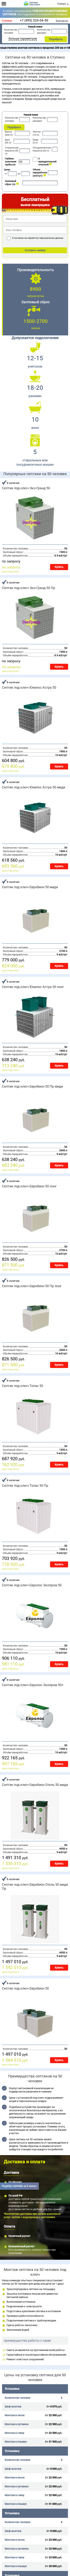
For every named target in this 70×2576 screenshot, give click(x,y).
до (19, 173)
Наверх (61, 3)
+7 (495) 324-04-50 (34, 20)
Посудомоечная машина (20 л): (42, 149)
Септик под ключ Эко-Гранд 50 (26, 488)
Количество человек (10, 31)
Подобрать (56, 39)
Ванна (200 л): (9, 133)
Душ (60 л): (8, 141)
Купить (59, 566)
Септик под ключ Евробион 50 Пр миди (32, 1086)
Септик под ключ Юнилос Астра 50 (29, 687)
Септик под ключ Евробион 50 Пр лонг (32, 1286)
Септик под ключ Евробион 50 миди (30, 887)
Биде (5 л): (35, 141)
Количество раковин (43, 31)
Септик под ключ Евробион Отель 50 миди (35, 1785)
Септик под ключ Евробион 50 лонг (29, 1186)
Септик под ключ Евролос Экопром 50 (32, 1585)
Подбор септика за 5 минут (19, 2185)
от (6, 173)
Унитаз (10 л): (37, 133)
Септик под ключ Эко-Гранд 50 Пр (28, 588)
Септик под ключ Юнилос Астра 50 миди (33, 787)
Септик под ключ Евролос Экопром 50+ (32, 1685)
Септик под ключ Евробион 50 (25, 1988)
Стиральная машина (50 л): (11, 150)
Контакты (62, 20)
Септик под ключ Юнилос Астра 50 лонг (33, 987)
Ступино (7, 20)
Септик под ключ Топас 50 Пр (25, 1485)
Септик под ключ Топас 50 (22, 1386)
